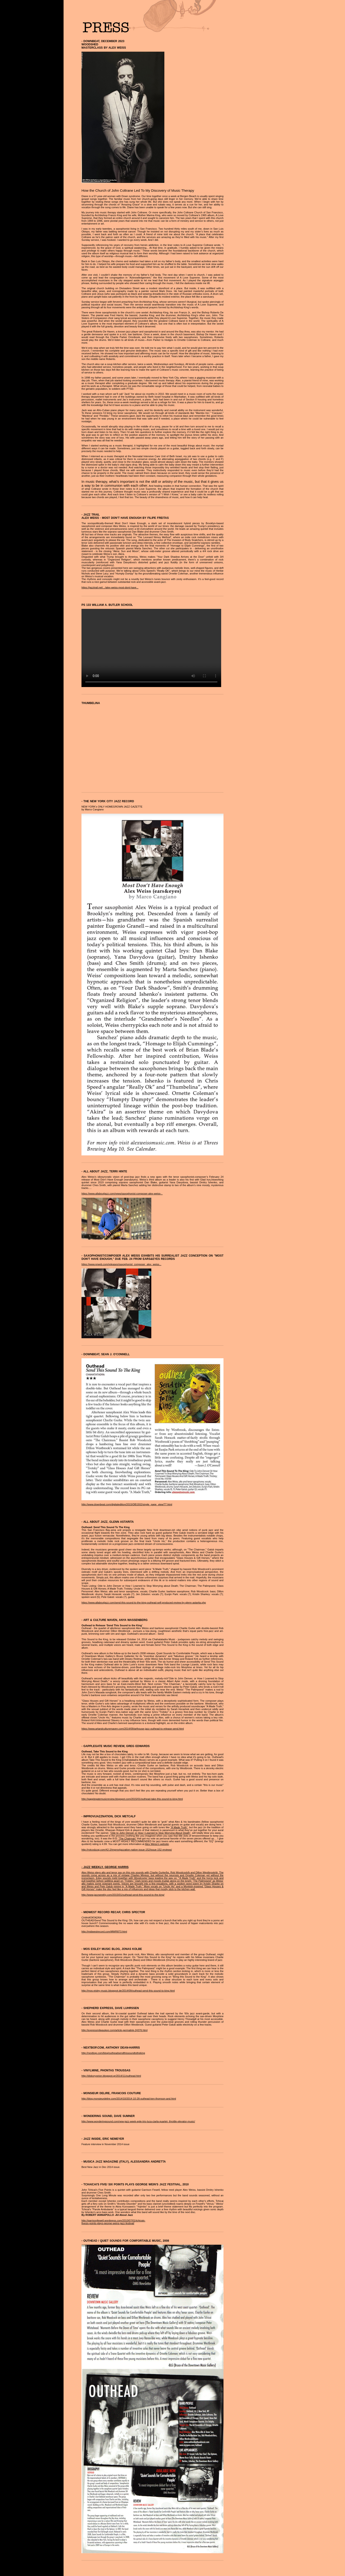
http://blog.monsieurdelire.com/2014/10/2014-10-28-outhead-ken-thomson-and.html (128, 2098)
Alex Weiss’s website (157, 1844)
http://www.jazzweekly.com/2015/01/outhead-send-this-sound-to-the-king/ (122, 1894)
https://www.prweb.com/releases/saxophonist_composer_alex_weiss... (121, 1264)
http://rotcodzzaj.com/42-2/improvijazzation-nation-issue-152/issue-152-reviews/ (126, 1849)
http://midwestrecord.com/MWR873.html (104, 1931)
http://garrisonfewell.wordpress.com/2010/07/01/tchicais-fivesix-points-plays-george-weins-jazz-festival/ (113, 2222)
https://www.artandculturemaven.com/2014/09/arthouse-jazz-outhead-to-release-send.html (132, 1728)
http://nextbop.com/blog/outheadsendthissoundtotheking (113, 2053)
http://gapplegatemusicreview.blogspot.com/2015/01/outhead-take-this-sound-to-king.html (132, 1799)
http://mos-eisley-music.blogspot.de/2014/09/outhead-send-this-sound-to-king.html (128, 1990)
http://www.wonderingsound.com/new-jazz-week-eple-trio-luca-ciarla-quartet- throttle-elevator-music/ (138, 2121)
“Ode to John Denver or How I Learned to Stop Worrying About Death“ (150, 1832)
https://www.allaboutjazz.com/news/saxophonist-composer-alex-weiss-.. (121, 1193)
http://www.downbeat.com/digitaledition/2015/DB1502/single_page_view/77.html (126, 1504)
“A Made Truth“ (179, 1827)
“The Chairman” (127, 1838)
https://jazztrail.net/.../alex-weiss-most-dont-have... (110, 587)
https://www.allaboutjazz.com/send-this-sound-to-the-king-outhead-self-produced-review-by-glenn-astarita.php (143, 1602)
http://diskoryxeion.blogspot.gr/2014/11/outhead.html (111, 2075)
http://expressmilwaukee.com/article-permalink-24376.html (114, 2030)
